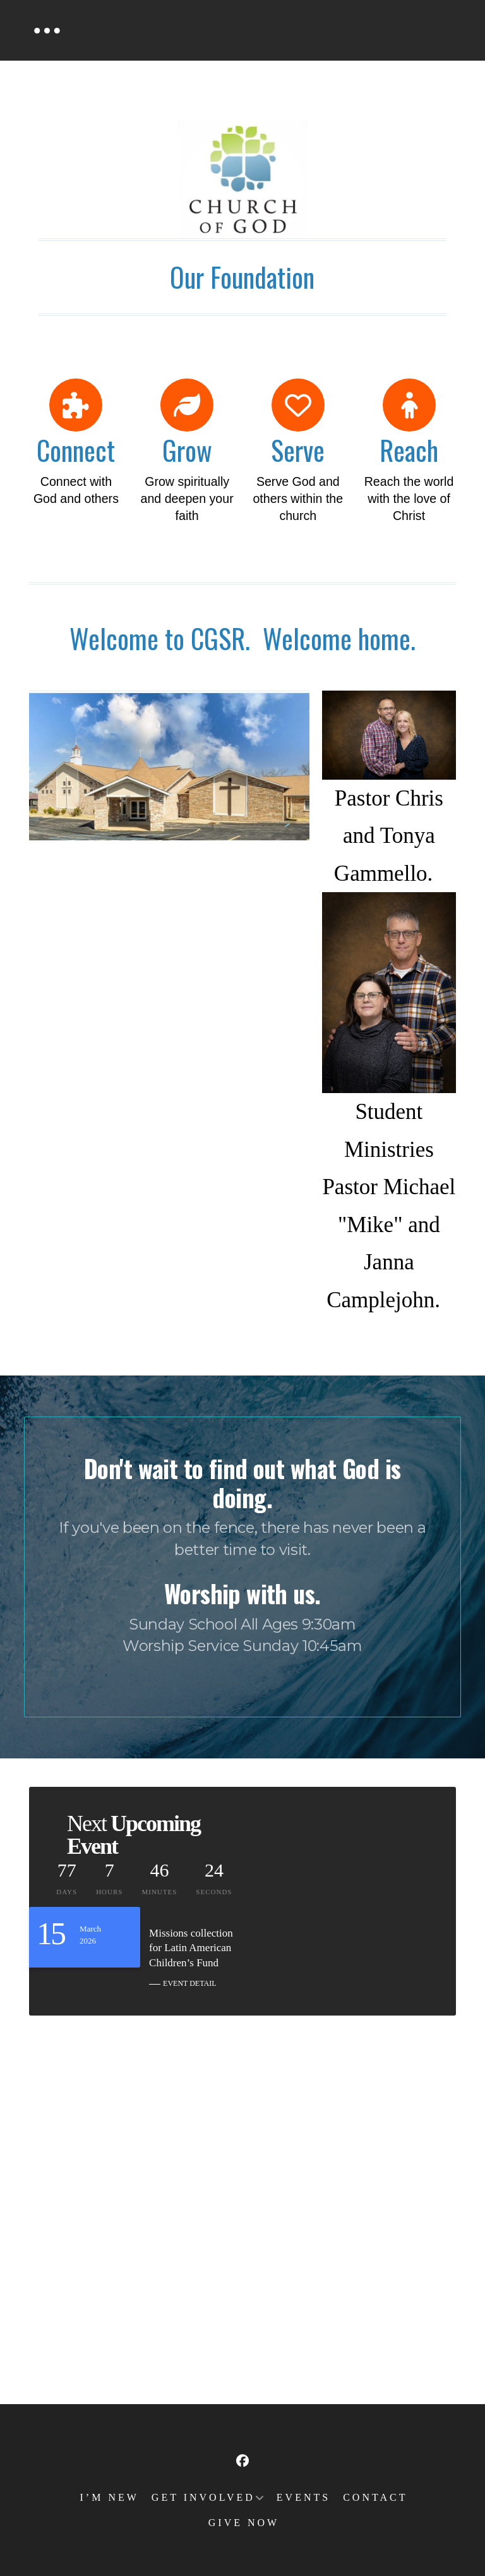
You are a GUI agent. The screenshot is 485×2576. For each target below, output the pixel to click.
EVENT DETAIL (189, 1983)
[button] (46, 30)
